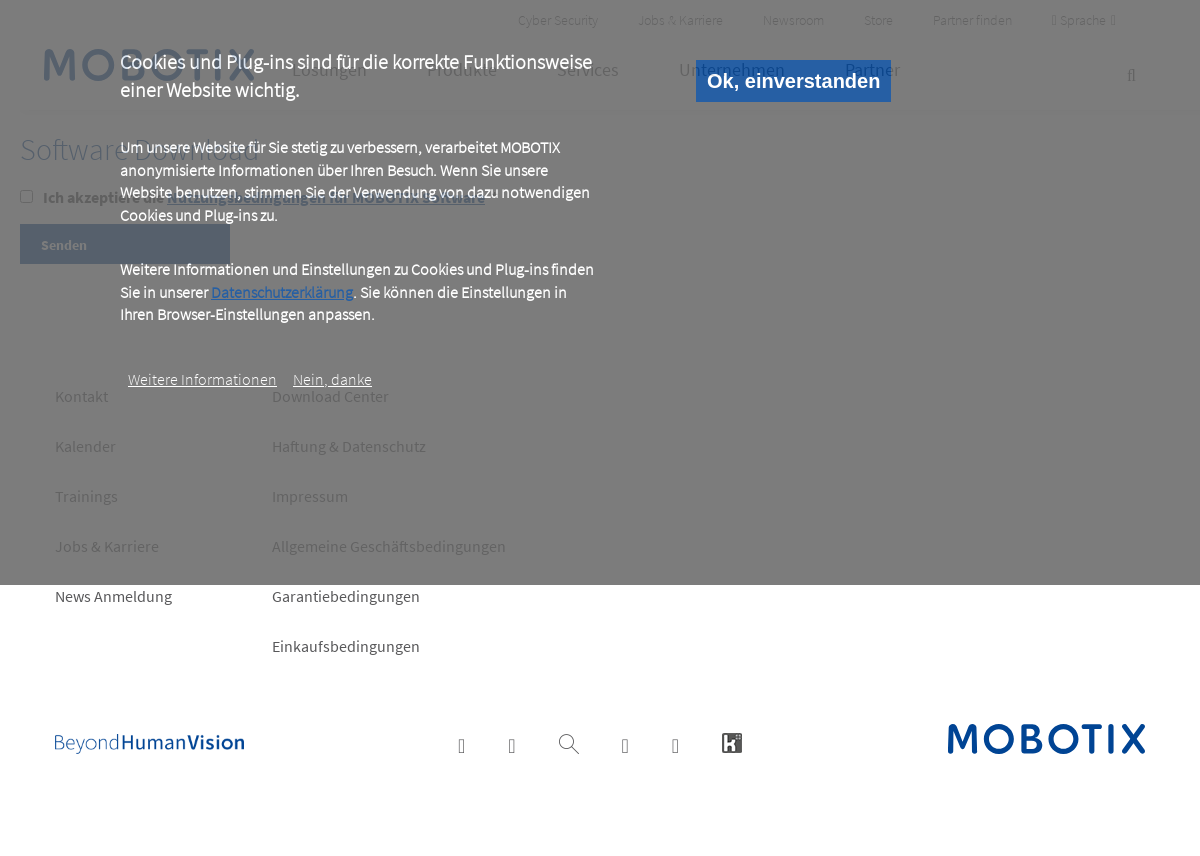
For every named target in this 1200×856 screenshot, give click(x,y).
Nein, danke (332, 379)
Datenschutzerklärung (282, 292)
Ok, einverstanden (793, 81)
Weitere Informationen (202, 379)
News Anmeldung (113, 596)
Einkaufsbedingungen (346, 646)
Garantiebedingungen (346, 596)
